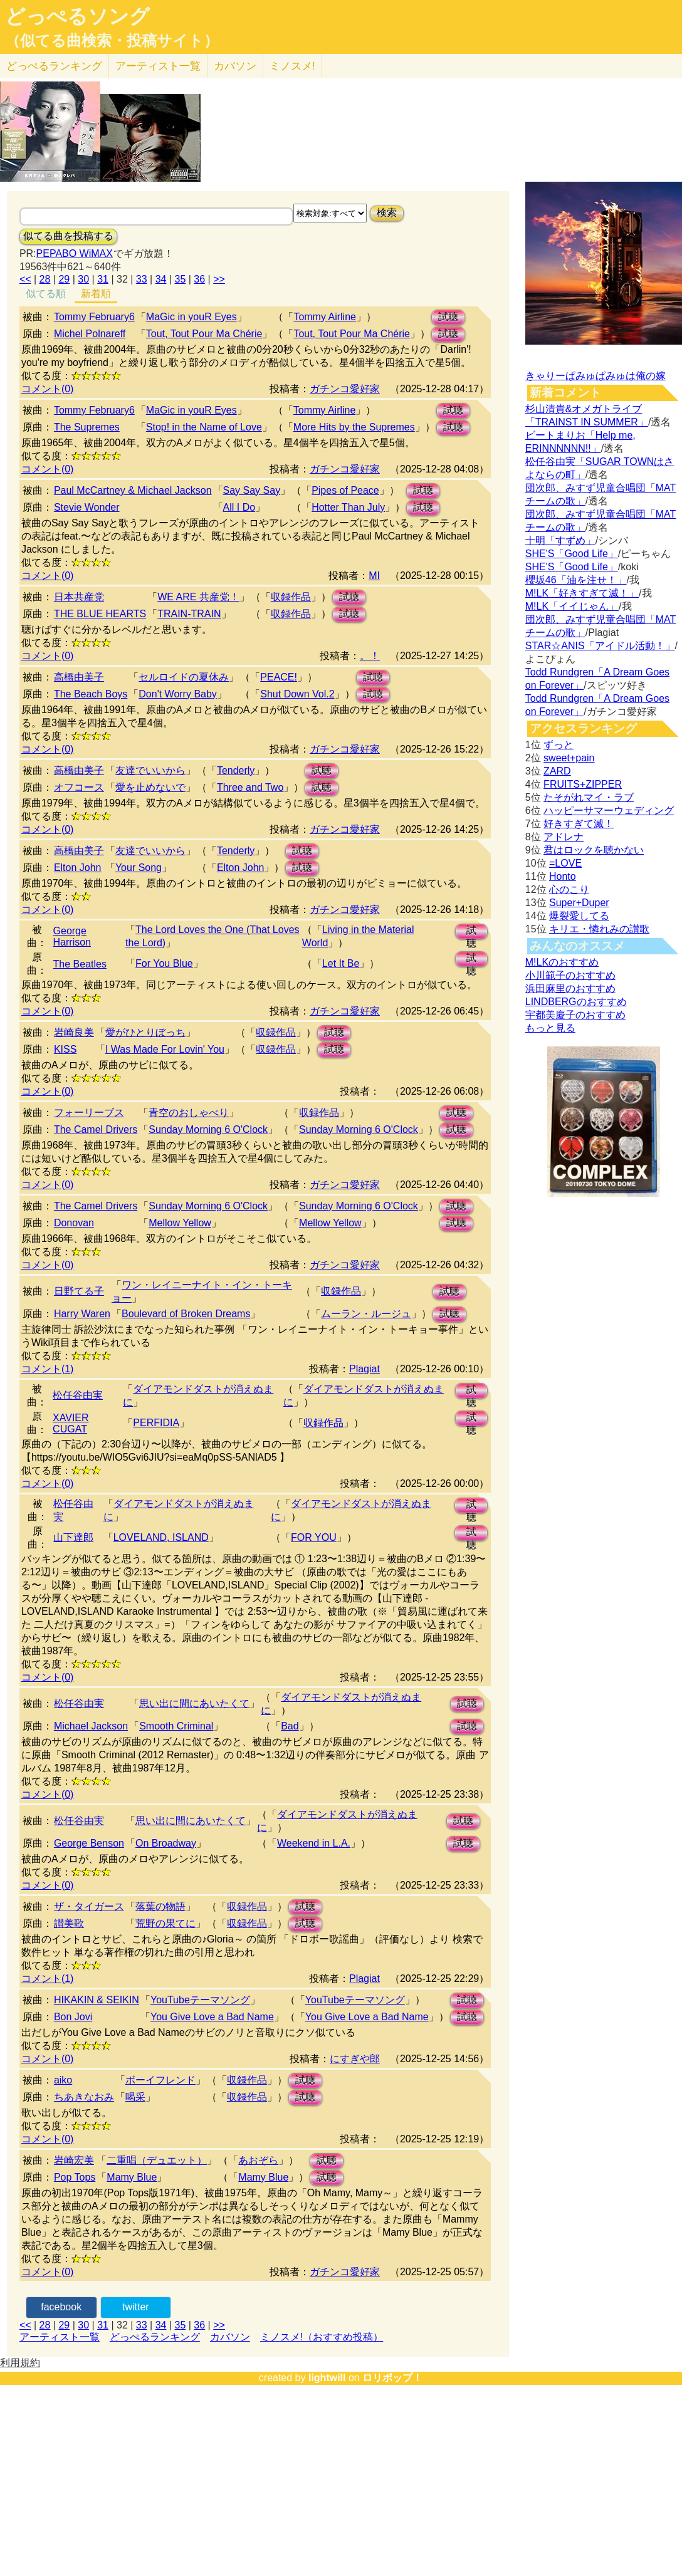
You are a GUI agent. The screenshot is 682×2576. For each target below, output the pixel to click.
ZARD (557, 771)
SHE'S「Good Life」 (571, 553)
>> (219, 279)
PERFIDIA (156, 1422)
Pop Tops (74, 2177)
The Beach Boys (90, 694)
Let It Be (341, 963)
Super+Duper (579, 902)
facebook (61, 2307)
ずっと (558, 744)
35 (180, 279)
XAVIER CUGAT (71, 1423)
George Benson (89, 1843)
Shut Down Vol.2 (297, 694)
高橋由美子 (79, 677)
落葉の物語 (160, 1906)
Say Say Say (252, 490)
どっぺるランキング (155, 2337)
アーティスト (158, 66)
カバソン (235, 66)
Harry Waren (82, 1313)
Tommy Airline (324, 316)
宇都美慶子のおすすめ (575, 1014)
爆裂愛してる (579, 915)
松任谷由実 (78, 1395)
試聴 (448, 316)
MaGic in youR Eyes (191, 316)
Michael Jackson (91, 1726)
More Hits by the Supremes (354, 427)
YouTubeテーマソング (200, 2000)
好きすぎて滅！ (578, 823)
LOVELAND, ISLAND (161, 1537)
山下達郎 (73, 1537)
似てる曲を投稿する (68, 236)
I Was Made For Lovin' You (164, 1049)
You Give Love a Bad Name (212, 2016)
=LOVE (565, 863)
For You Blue (164, 963)
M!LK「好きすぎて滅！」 (582, 593)
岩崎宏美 (74, 2160)
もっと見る (550, 1028)
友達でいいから (150, 770)
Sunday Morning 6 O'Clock (208, 1129)
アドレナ (563, 837)
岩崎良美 (74, 1032)
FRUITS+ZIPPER (582, 784)
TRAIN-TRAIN (189, 613)
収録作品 (291, 597)
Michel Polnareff (89, 333)
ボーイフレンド (160, 2080)
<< (25, 279)
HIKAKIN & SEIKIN (96, 2000)
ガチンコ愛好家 (345, 388)
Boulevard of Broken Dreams (186, 1313)
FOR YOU (314, 1537)
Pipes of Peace (345, 490)
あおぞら (258, 2160)
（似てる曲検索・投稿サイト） (112, 41)
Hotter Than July (348, 507)
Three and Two (250, 787)
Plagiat (364, 1369)
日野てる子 (79, 1291)
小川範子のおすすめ (570, 975)
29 (64, 279)
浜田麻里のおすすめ (570, 988)
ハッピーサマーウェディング (608, 810)
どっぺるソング (77, 16)
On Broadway (165, 1843)
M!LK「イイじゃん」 (572, 606)
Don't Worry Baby (178, 694)
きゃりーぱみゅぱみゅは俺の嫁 (595, 375)
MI (374, 575)
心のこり (569, 889)
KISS (65, 1049)
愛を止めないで (150, 787)
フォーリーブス (89, 1112)
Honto (562, 876)
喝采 (135, 2097)
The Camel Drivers (95, 1129)
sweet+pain (568, 758)
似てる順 (46, 293)
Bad (289, 1726)
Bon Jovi (73, 2016)
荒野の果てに (165, 1923)
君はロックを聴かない (593, 850)
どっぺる (54, 66)
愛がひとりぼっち (145, 1032)
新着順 (96, 293)
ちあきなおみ (84, 2097)
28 (45, 279)
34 (161, 279)
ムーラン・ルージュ (366, 1313)
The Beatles (80, 964)
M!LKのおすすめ (562, 962)
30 (83, 279)
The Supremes (87, 427)
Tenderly (235, 770)
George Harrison (72, 936)
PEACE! (278, 677)
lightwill (327, 2377)
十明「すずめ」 (560, 540)
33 (141, 279)
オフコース (79, 787)
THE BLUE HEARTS (100, 613)
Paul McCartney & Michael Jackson (133, 490)
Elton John (78, 867)
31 (102, 279)
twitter (135, 2307)
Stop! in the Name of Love (204, 427)
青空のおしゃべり (189, 1112)
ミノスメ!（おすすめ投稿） (321, 2337)
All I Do (239, 507)
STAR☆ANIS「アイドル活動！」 (600, 645)
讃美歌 (69, 1923)
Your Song (138, 867)
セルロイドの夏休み (184, 677)
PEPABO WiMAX (74, 253)
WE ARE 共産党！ (198, 597)
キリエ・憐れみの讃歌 (599, 929)
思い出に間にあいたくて (194, 1703)
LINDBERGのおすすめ (576, 1001)
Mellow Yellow (180, 1223)
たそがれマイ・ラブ (588, 797)
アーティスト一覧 (59, 2337)
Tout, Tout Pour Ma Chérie (204, 333)
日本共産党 (79, 597)
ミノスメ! (292, 66)
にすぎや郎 (355, 2058)
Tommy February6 (94, 316)
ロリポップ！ (392, 2377)
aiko (63, 2080)
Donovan (74, 1223)
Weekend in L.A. (313, 1843)
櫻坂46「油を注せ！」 (576, 580)
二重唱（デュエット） (157, 2160)
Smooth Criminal (176, 1726)
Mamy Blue (132, 2177)
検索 (387, 212)
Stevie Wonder (87, 507)
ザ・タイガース (89, 1906)
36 (199, 279)
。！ (370, 655)
